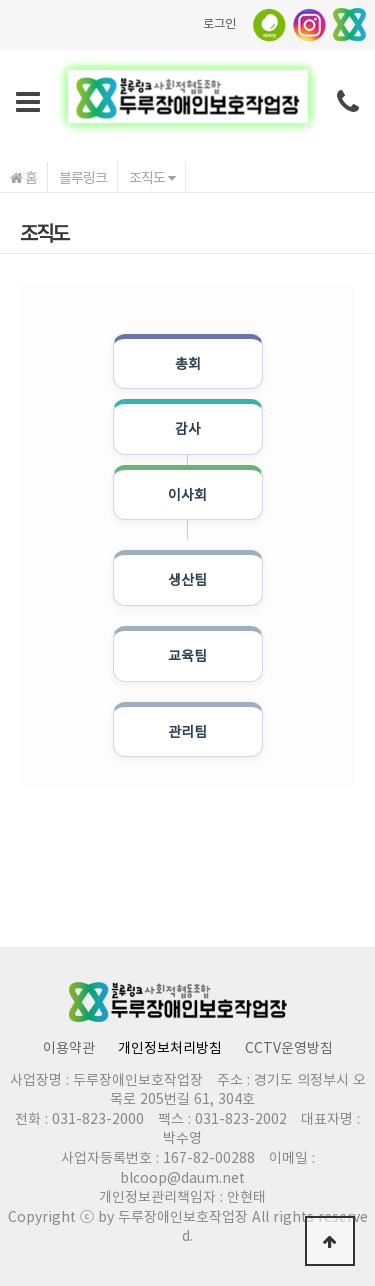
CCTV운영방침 (289, 1047)
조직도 (152, 177)
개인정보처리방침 (170, 1047)
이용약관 (69, 1047)
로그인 (219, 23)
